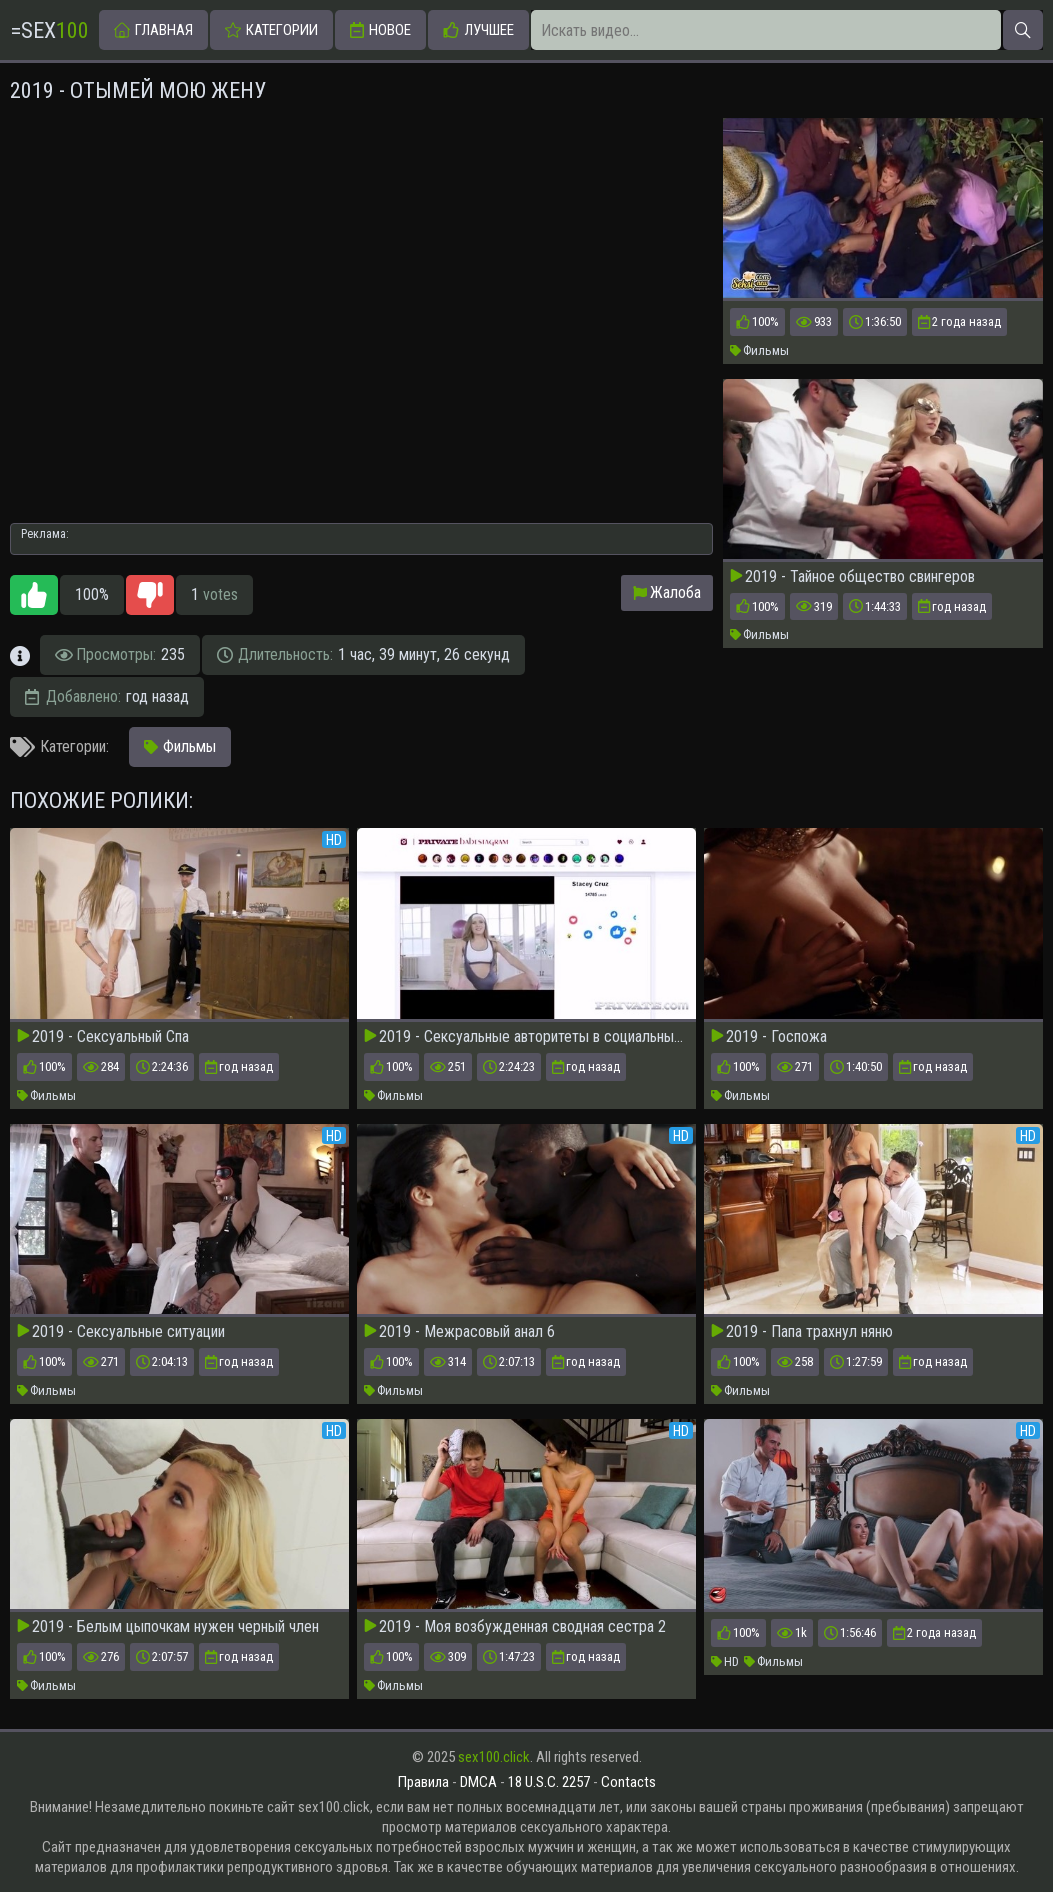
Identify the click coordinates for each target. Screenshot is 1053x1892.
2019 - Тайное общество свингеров (852, 577)
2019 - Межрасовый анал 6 (459, 1332)
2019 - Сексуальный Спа (103, 1037)
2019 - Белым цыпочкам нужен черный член (168, 1627)
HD (725, 1661)
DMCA (478, 1782)
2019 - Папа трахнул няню (802, 1332)
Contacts (628, 1782)
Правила (423, 1782)
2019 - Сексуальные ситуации (121, 1332)
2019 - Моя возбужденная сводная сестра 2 (515, 1627)
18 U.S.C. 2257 (549, 1782)
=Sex (49, 30)
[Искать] (1023, 30)
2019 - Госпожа (769, 1037)
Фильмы (759, 350)
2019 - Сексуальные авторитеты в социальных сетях (526, 1037)
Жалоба (667, 592)
